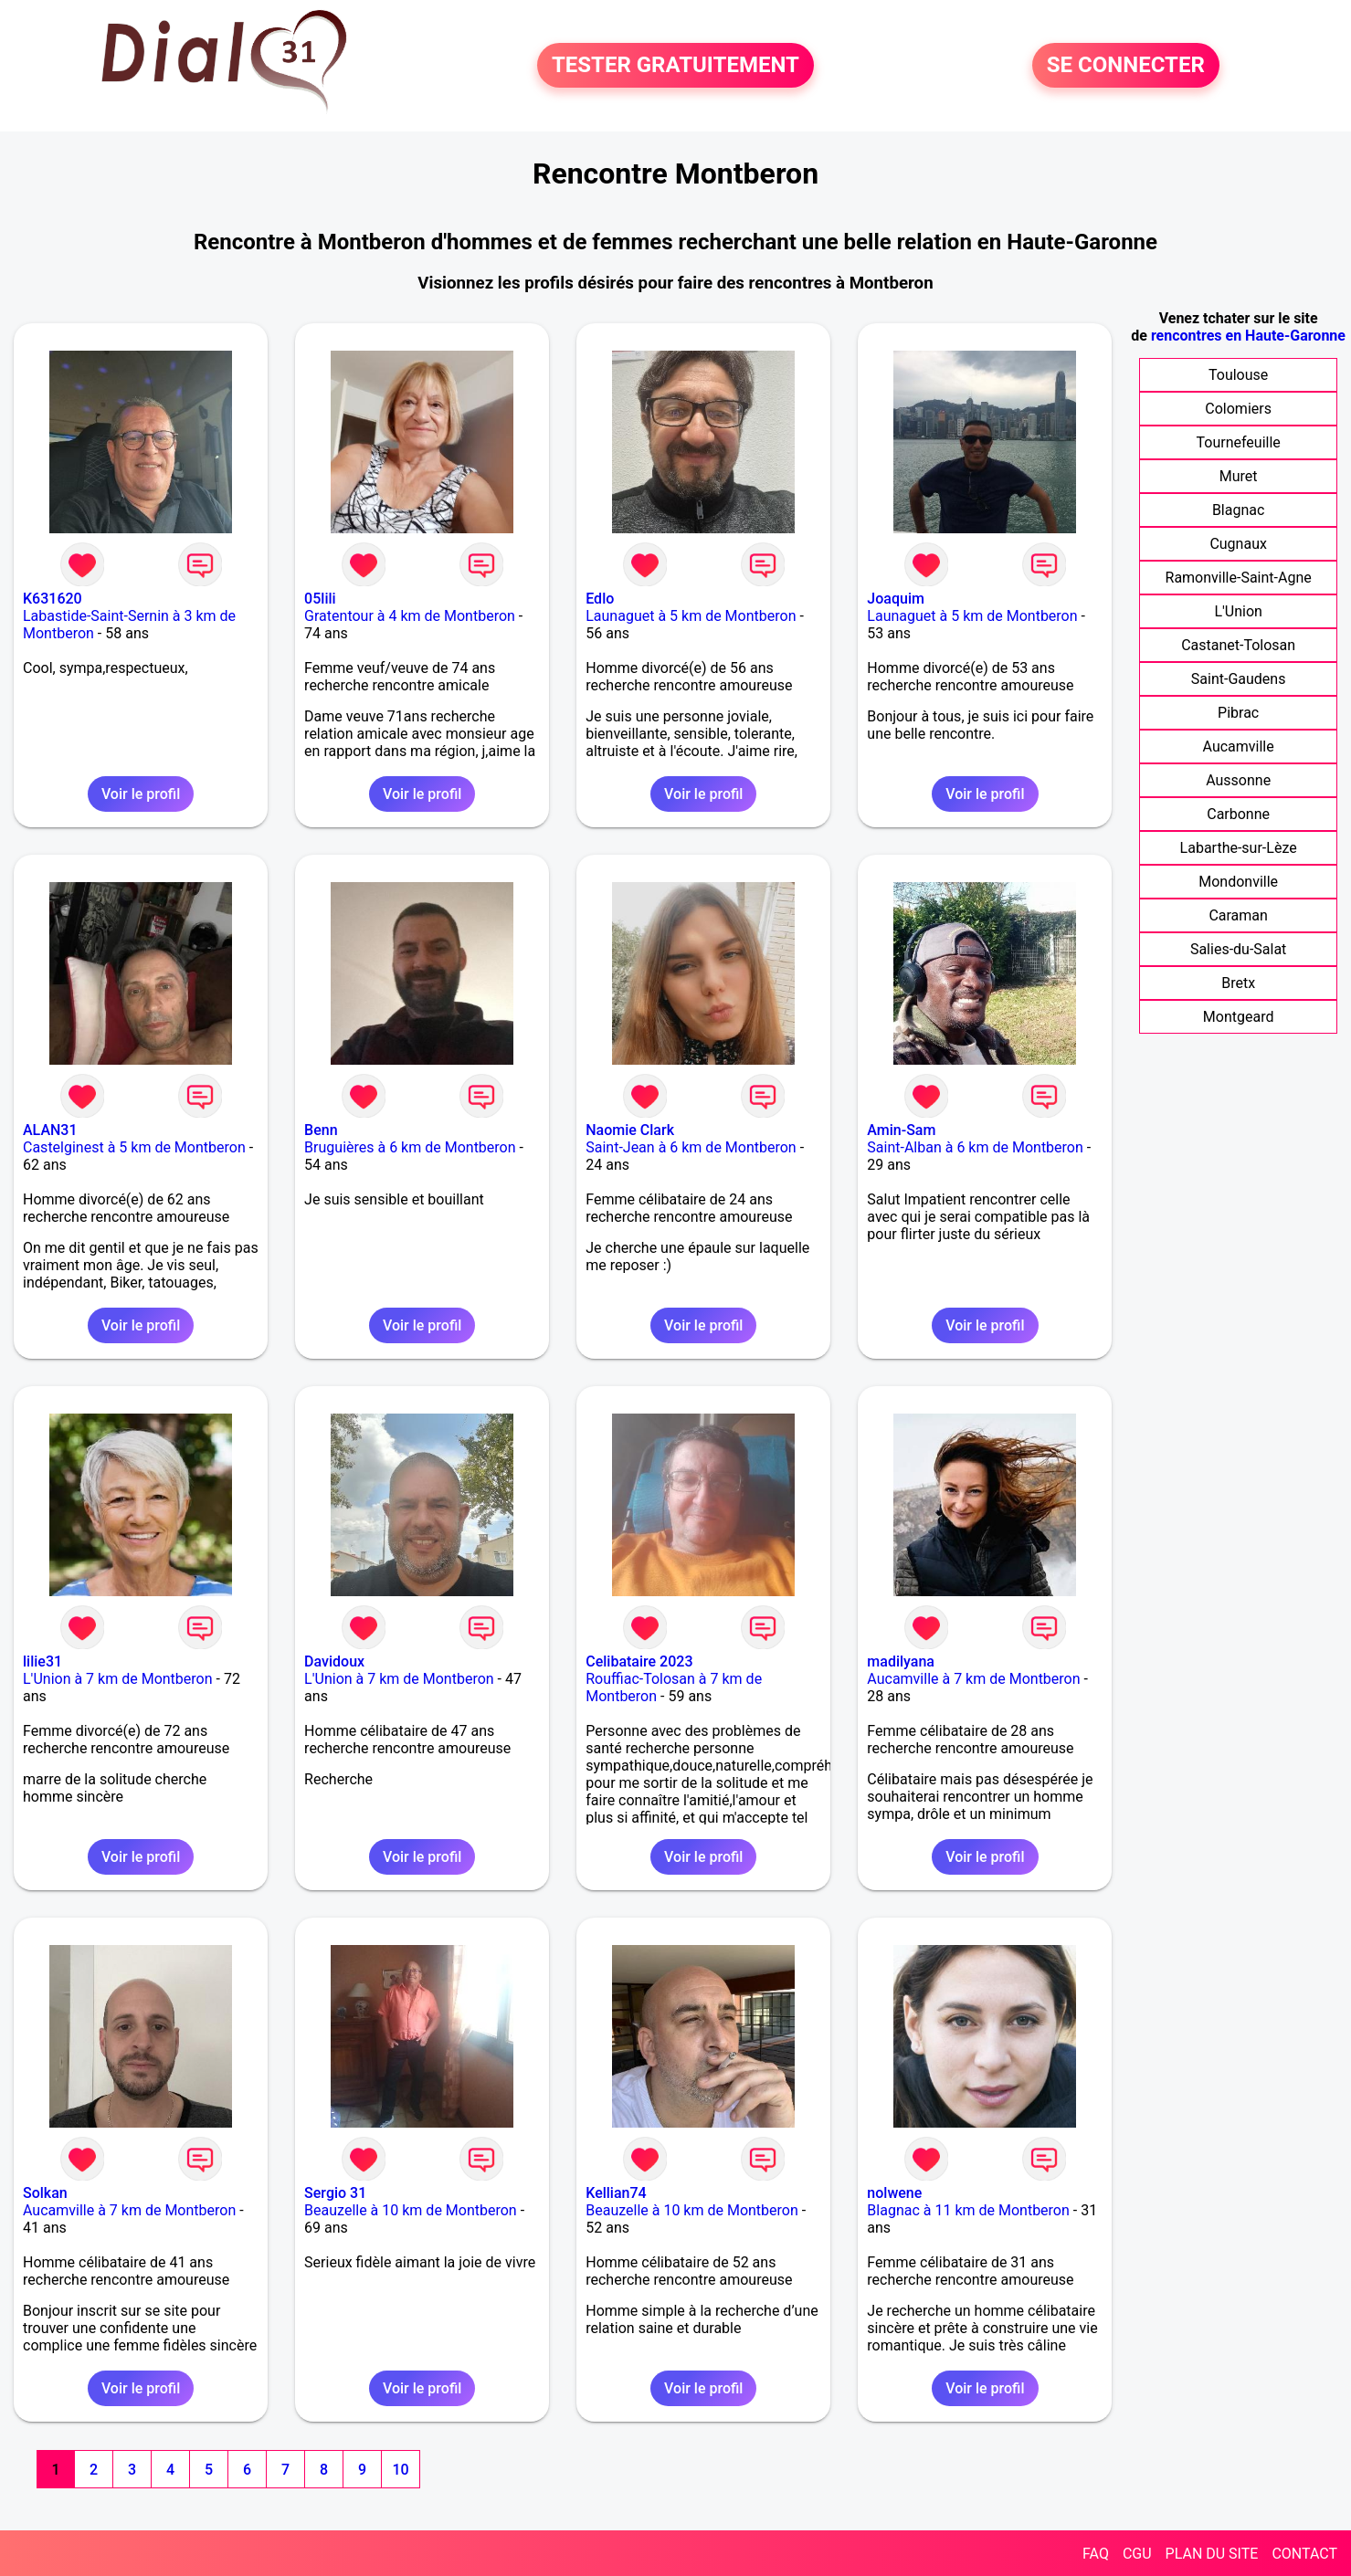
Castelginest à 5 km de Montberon (134, 1147)
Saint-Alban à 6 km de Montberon (974, 1147)
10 (400, 2469)
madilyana (900, 1661)
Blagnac (1238, 510)
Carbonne (1238, 814)
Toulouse (1238, 375)
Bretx (1238, 983)
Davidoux (334, 1661)
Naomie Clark (630, 1130)
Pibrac (1238, 712)
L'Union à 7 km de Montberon (118, 1679)
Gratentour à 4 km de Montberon (409, 616)
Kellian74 (616, 2193)
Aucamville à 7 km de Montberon (973, 1679)
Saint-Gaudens (1238, 679)
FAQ (1095, 2553)
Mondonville (1238, 881)
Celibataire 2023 (639, 1661)
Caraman (1238, 915)
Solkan (45, 2193)
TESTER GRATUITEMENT (675, 66)
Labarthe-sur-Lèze (1238, 848)
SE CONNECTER (1126, 66)
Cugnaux (1238, 543)
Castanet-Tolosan (1238, 645)
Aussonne (1238, 780)
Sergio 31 (335, 2193)
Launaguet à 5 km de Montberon (691, 616)
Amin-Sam (901, 1130)
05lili (320, 598)
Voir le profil (140, 794)
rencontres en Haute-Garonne (1248, 335)
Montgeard (1238, 1016)
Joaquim (895, 598)
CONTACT (1304, 2553)
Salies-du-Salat (1238, 949)
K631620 (52, 598)
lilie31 (42, 1661)
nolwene (894, 2193)
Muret (1238, 476)
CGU (1137, 2553)
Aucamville (1238, 746)
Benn (320, 1130)
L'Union (1237, 611)
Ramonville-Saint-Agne (1239, 577)
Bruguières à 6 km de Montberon (409, 1147)
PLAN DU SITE (1212, 2553)
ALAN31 (50, 1130)
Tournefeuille (1238, 442)
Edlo (600, 598)
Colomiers (1238, 408)
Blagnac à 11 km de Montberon (968, 2210)
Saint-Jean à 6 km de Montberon (691, 1147)
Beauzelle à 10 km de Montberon (410, 2210)
